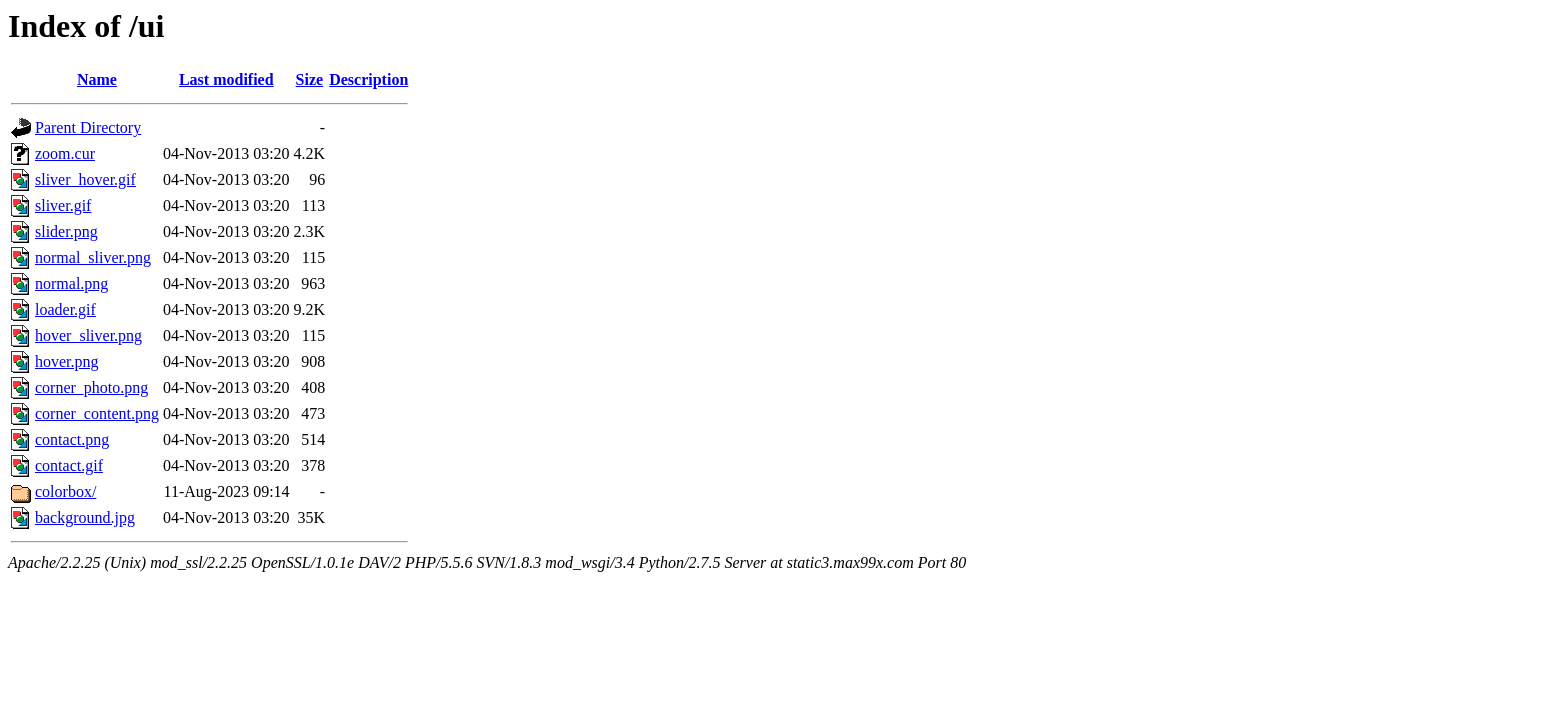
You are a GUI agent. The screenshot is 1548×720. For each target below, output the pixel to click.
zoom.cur (65, 153)
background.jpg (85, 517)
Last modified (226, 79)
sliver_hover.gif (85, 179)
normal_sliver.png (93, 257)
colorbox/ (65, 491)
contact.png (72, 439)
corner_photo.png (91, 387)
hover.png (67, 361)
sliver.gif (63, 205)
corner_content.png (97, 413)
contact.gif (69, 465)
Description (368, 79)
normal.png (71, 283)
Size (310, 79)
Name (97, 79)
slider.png (66, 231)
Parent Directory (88, 127)
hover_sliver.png (88, 335)
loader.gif (65, 309)
